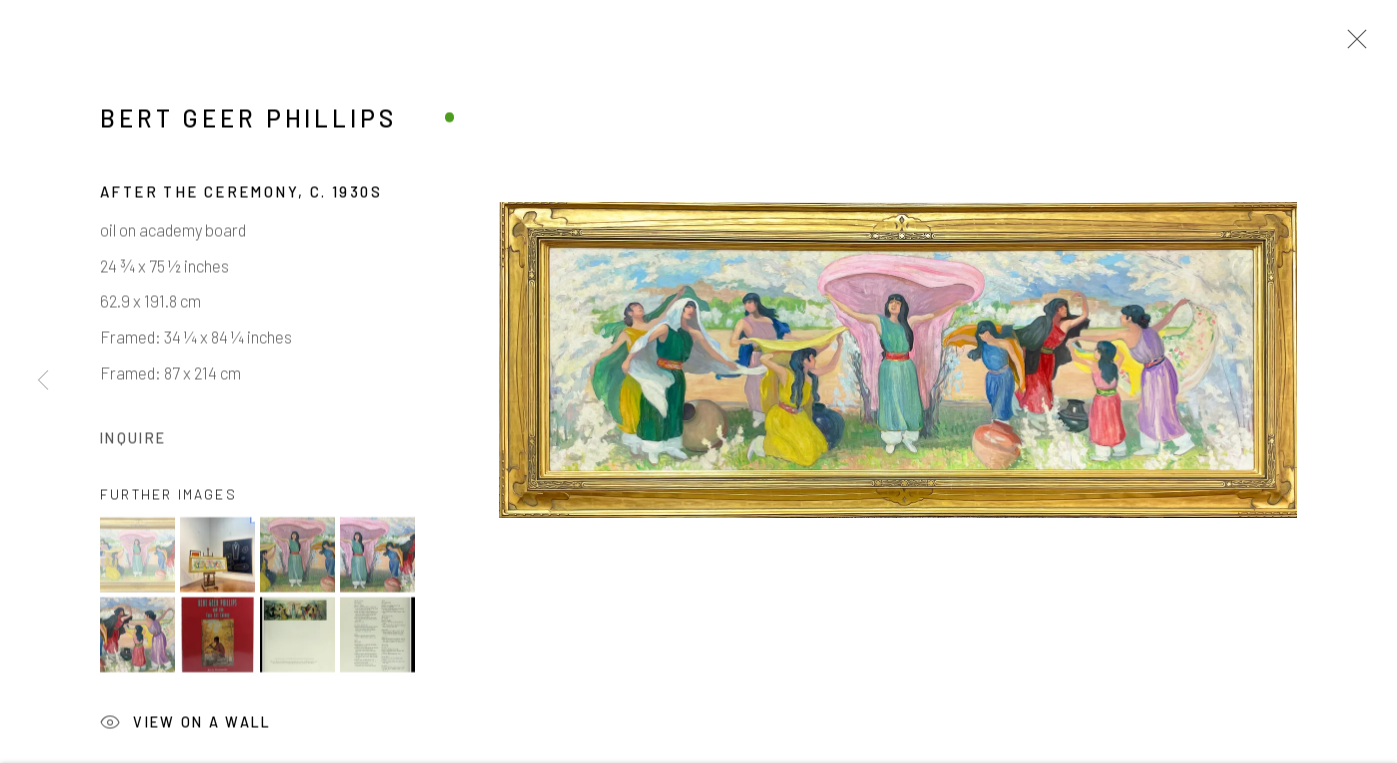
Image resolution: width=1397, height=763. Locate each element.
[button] (137, 557)
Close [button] (1352, 45)
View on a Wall (186, 727)
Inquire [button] (133, 440)
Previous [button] (43, 381)
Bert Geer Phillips (248, 120)
